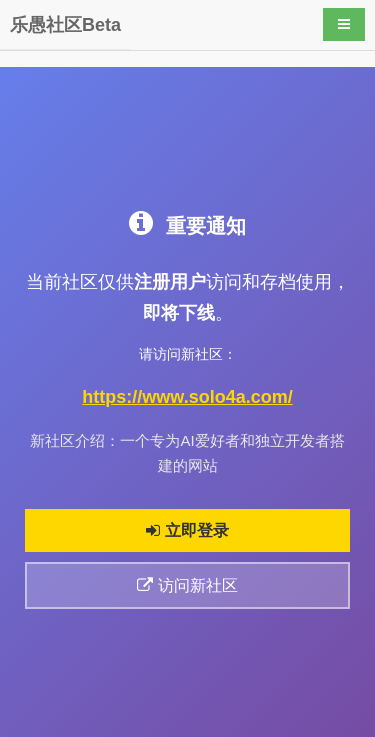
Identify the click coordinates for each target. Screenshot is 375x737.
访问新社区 (187, 585)
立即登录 (187, 530)
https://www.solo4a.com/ (187, 397)
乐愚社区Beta (65, 25)
